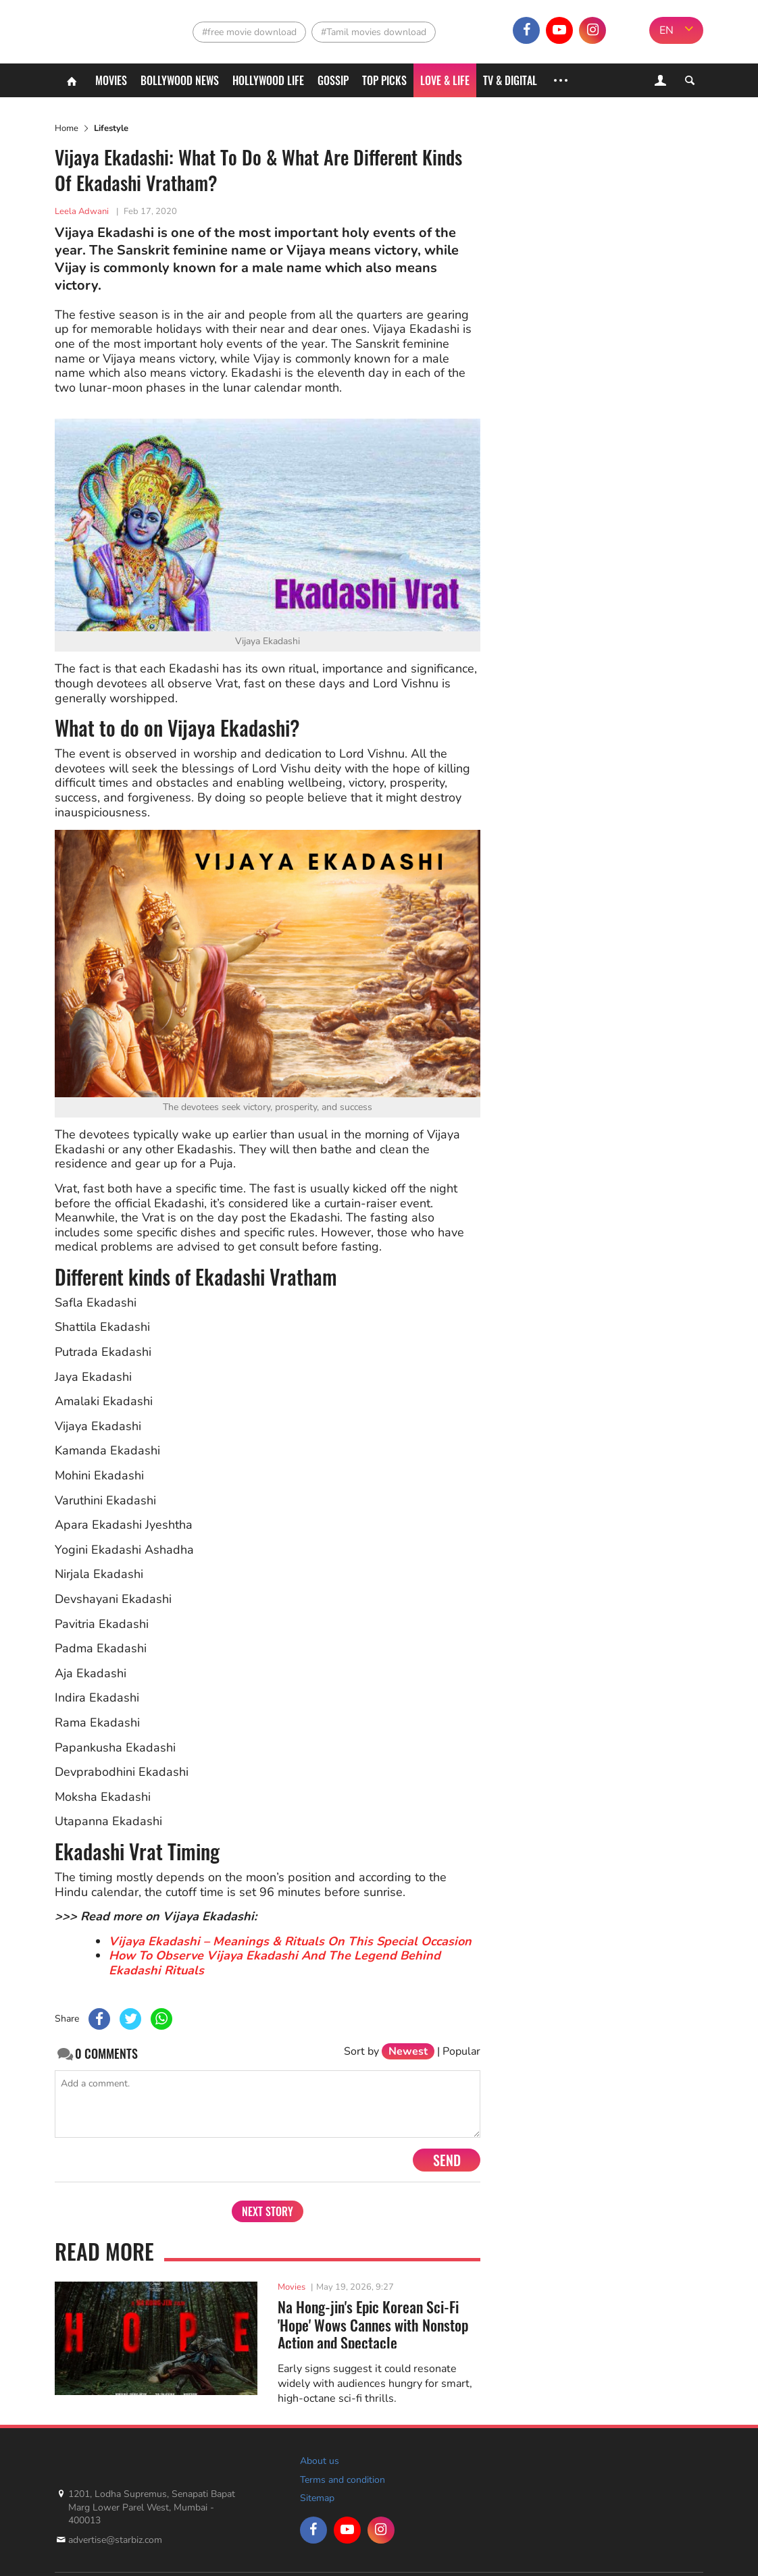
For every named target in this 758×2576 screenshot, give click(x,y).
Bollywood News (180, 80)
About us (319, 2460)
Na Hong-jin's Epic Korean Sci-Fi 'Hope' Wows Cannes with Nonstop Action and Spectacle (373, 2323)
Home (66, 128)
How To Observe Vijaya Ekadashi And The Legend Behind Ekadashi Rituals (274, 1962)
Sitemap (317, 2498)
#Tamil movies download (373, 32)
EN (666, 30)
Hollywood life (268, 80)
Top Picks (384, 80)
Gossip (333, 80)
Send (447, 2160)
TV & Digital (510, 80)
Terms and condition (342, 2479)
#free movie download (249, 32)
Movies (111, 80)
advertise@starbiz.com (115, 2539)
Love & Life (445, 80)
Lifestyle (111, 128)
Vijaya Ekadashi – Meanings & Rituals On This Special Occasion (290, 1941)
